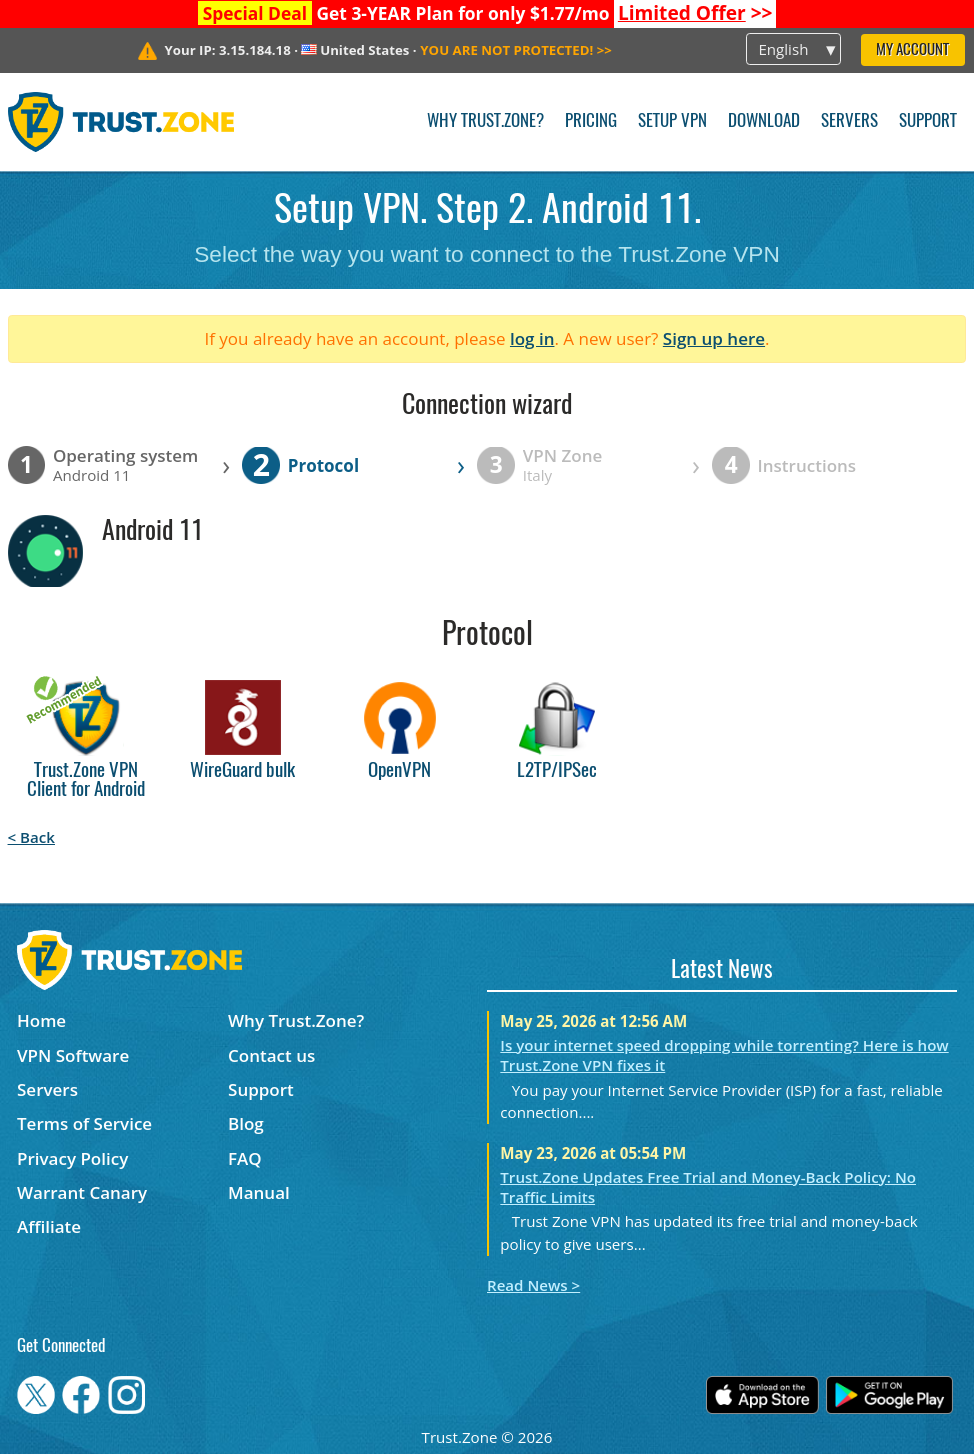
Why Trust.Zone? (485, 121)
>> (695, 13)
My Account (912, 50)
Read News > (533, 1285)
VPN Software (73, 1055)
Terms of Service (84, 1123)
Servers (849, 121)
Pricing (591, 121)
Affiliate (49, 1226)
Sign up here (714, 338)
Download (764, 121)
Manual (259, 1192)
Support (928, 121)
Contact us (271, 1055)
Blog (246, 1123)
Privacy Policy (72, 1158)
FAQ (245, 1158)
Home (41, 1020)
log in (532, 338)
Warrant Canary (82, 1192)
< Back (31, 837)
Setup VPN (672, 121)
